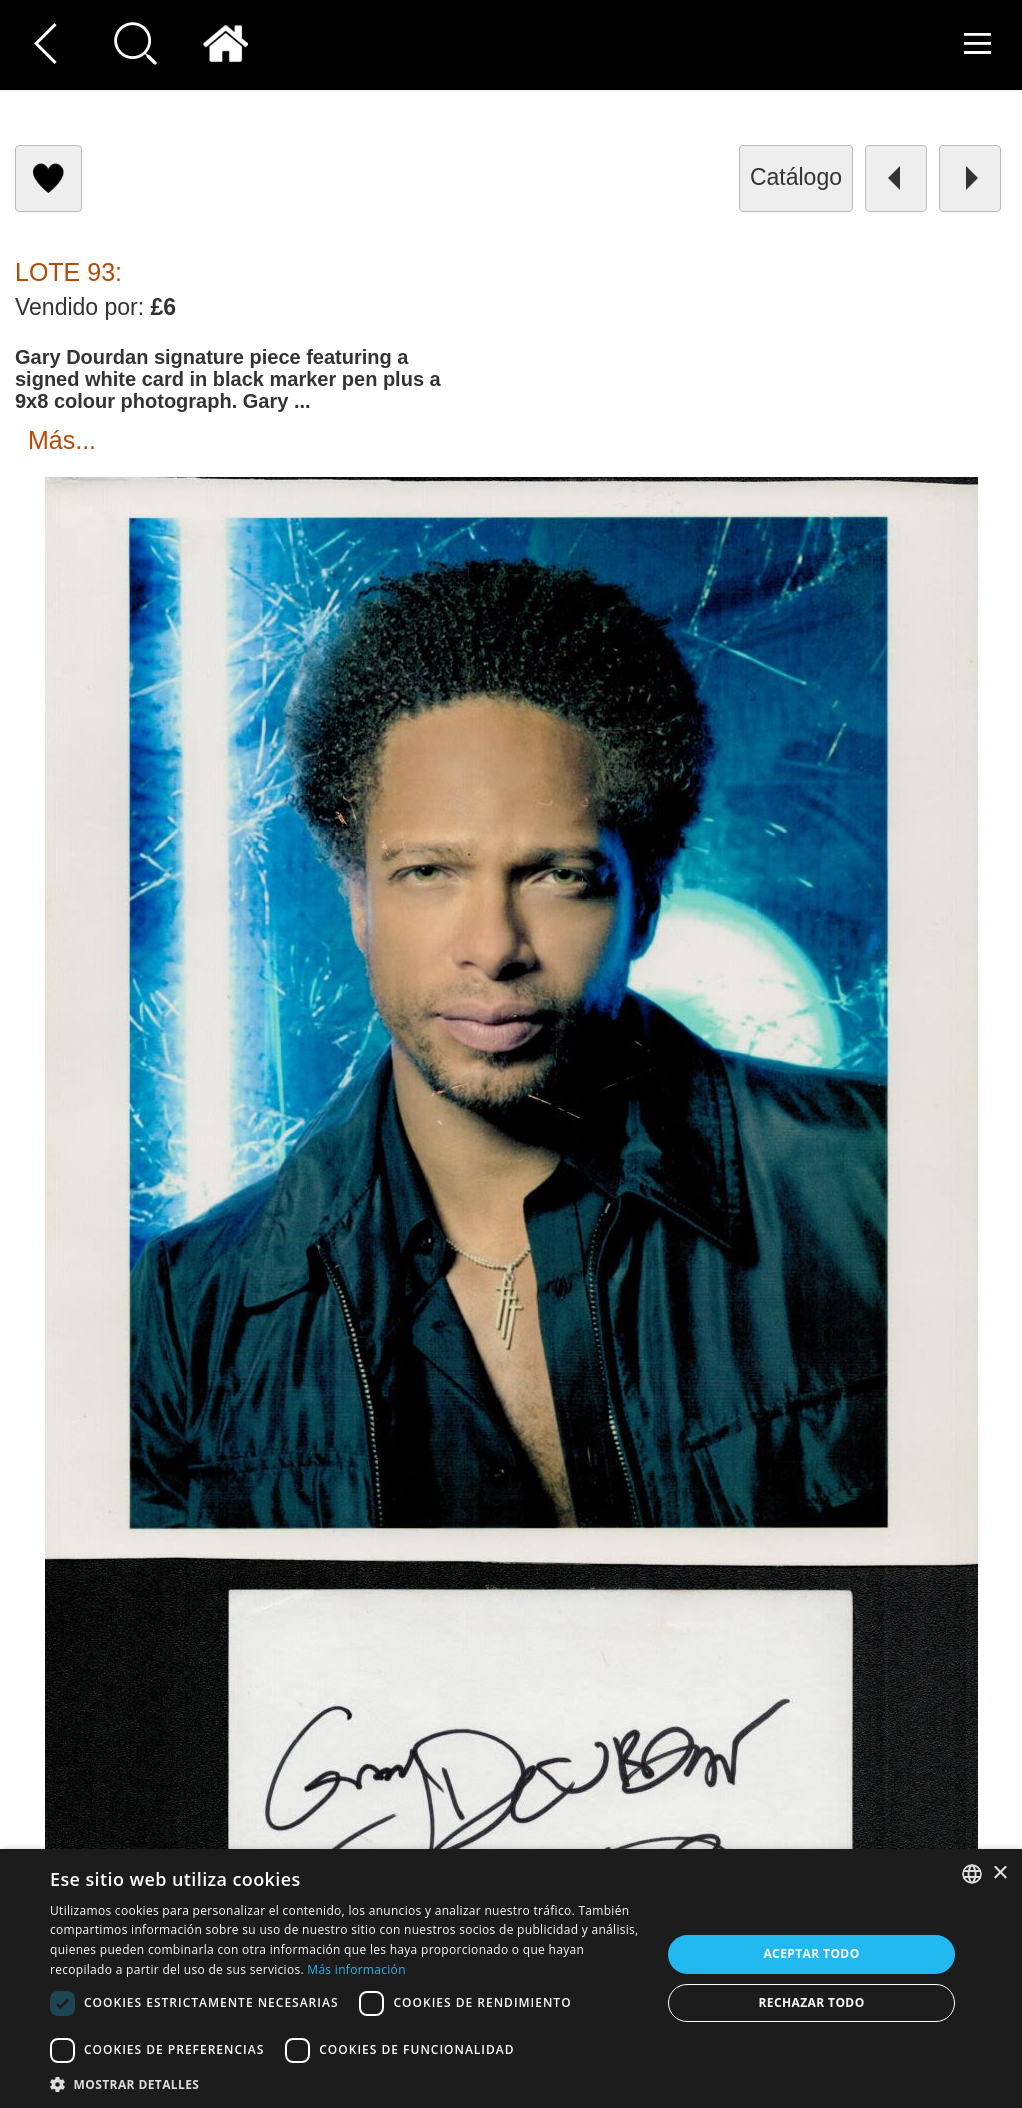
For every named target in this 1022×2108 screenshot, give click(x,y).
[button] (346, 2083)
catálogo (796, 177)
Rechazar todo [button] (811, 2002)
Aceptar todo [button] (811, 1953)
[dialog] (511, 1978)
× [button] (999, 1873)
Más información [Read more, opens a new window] (356, 1969)
